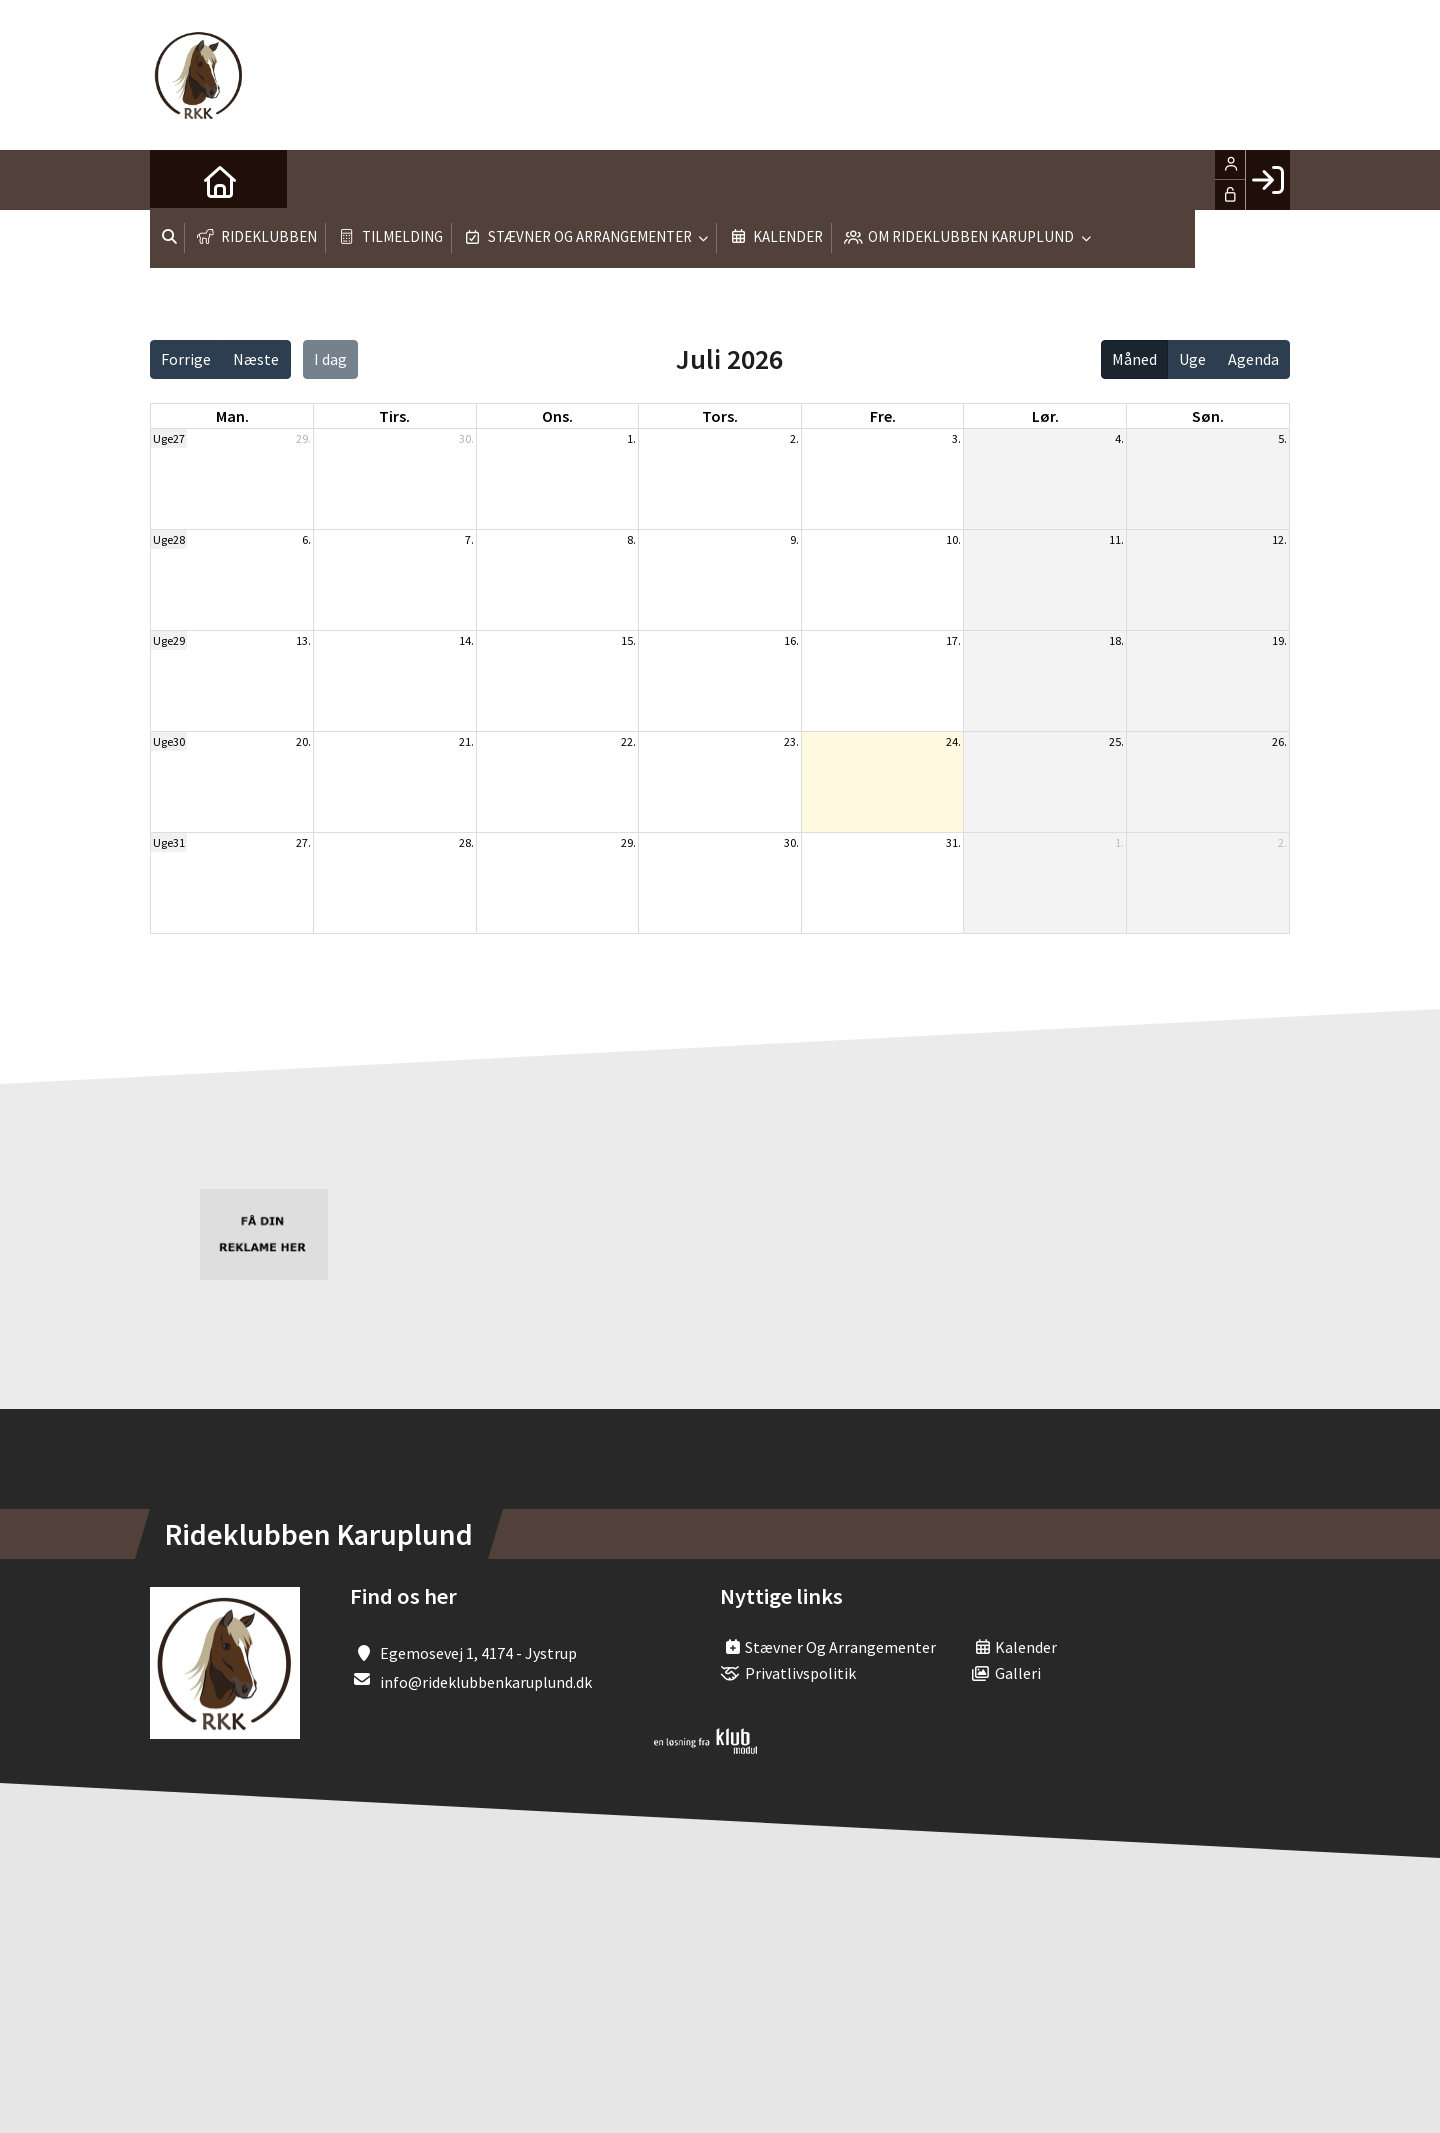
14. (466, 640)
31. (953, 842)
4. (1119, 438)
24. (953, 741)
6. (306, 539)
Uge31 (169, 842)
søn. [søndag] (1208, 416)
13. (303, 640)
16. (791, 640)
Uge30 (169, 741)
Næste (256, 359)
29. (303, 438)
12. (1279, 539)
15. (628, 640)
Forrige (186, 359)
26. (1279, 741)
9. (794, 539)
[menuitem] (180, 180)
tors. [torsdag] (720, 416)
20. (303, 741)
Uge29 (169, 640)
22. (628, 741)
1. (631, 438)
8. (631, 539)
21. (466, 741)
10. (953, 539)
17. (953, 640)
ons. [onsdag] (557, 416)
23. (791, 741)
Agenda (1253, 359)
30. (466, 438)
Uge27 (169, 438)
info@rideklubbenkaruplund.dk (486, 1682)
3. (956, 438)
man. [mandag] (232, 416)
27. (303, 842)
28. (466, 842)
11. (1116, 539)
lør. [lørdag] (1045, 416)
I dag (330, 359)
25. (1116, 741)
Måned (1134, 359)
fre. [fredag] (883, 416)
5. (1282, 438)
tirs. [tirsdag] (394, 416)
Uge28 (169, 539)
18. (1116, 640)
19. (1279, 640)
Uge (1192, 359)
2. (794, 438)
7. (469, 539)
